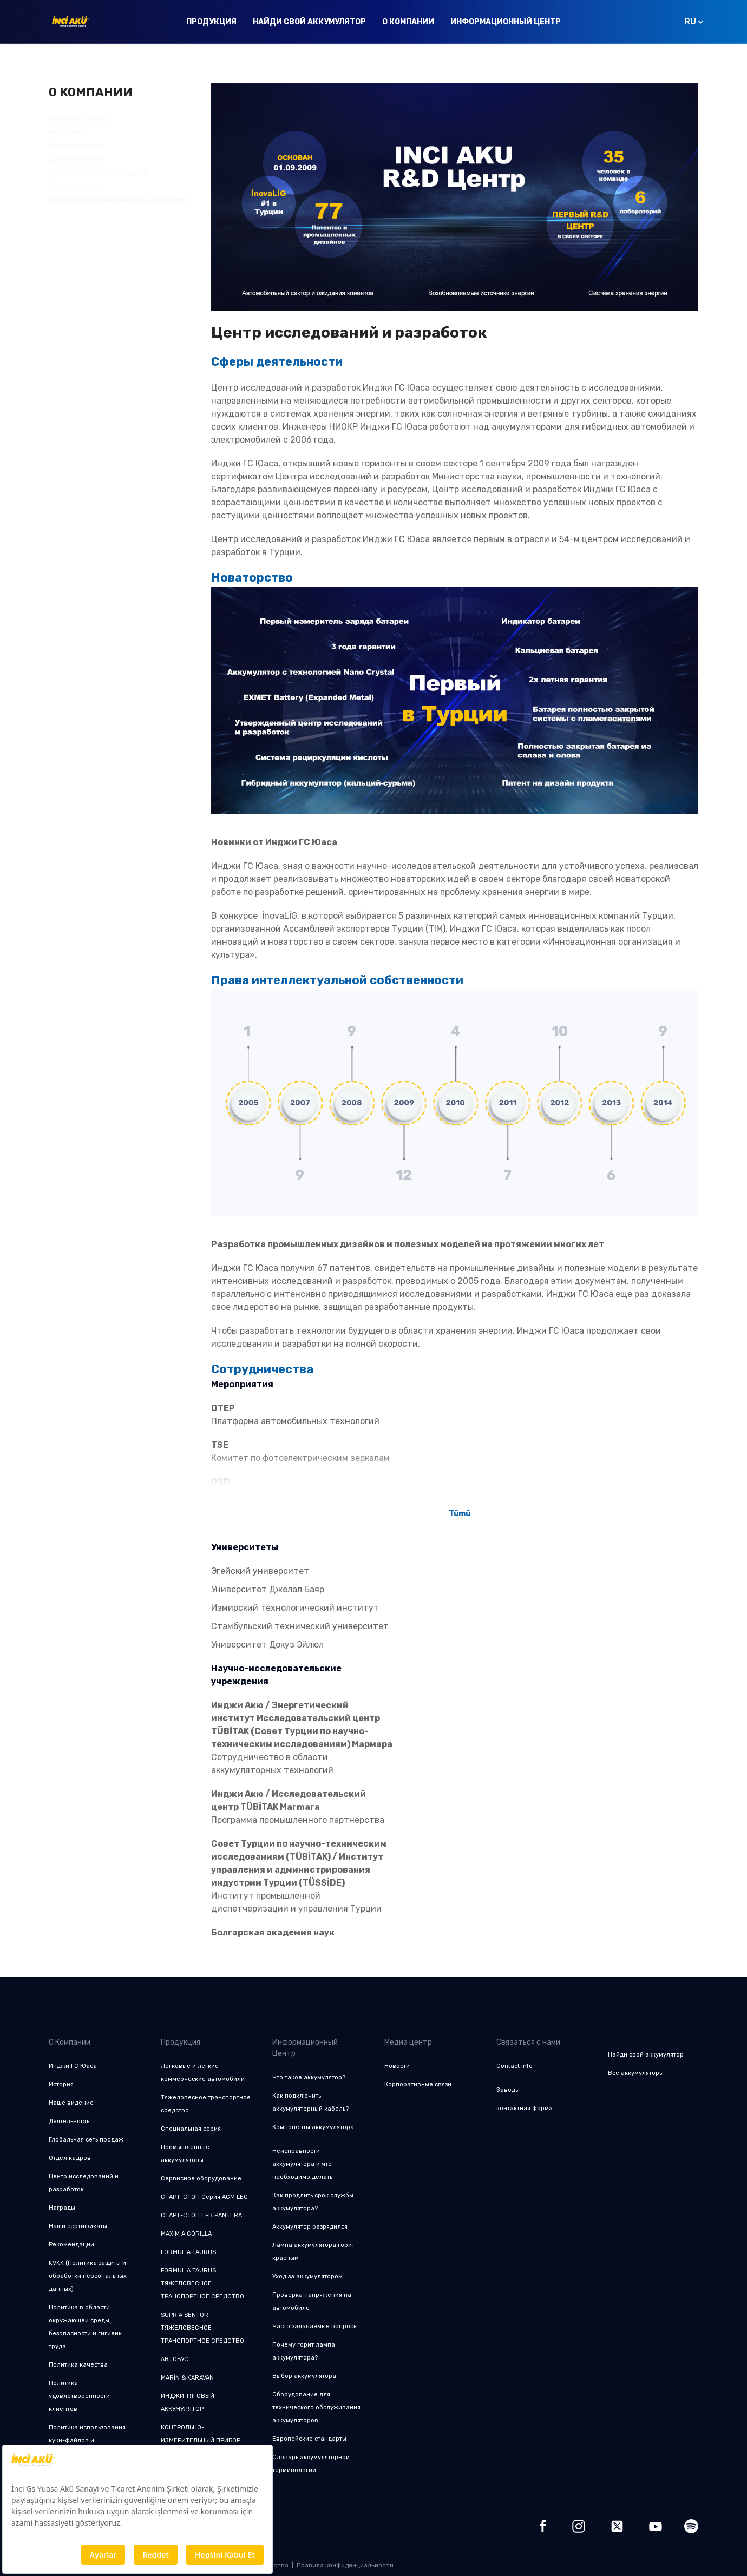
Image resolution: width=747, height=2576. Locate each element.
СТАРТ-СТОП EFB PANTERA (201, 2215)
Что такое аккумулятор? (308, 2077)
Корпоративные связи (417, 2084)
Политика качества (78, 2364)
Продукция (211, 22)
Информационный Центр (505, 22)
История (65, 132)
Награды (62, 2207)
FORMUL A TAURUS (188, 2252)
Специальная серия (191, 2128)
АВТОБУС (174, 2359)
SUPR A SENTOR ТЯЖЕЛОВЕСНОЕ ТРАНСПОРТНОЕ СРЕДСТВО (202, 2327)
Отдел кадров (70, 2158)
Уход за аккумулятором (307, 2276)
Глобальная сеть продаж (98, 172)
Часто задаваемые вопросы (315, 2326)
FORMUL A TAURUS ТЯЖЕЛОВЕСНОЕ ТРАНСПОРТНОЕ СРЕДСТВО (202, 2283)
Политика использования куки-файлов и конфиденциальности (87, 2440)
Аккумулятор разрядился (310, 2226)
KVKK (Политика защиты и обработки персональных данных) (88, 2275)
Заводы (508, 2089)
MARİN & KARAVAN (187, 2377)
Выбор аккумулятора (304, 2376)
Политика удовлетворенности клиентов (79, 2396)
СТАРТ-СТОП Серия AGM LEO (204, 2197)
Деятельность (77, 159)
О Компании (408, 22)
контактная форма (524, 2108)
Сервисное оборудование (201, 2178)
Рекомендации (71, 2244)
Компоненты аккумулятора (313, 2127)
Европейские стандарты (309, 2438)
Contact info (514, 2066)
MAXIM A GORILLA (186, 2233)
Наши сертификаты (78, 2226)
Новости (397, 2066)
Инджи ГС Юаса (79, 118)
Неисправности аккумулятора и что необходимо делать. (303, 2163)
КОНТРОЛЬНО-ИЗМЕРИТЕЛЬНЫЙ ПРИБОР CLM (200, 2440)
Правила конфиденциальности (345, 2565)
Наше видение (77, 145)
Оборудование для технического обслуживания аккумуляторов (316, 2407)
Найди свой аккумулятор (309, 22)
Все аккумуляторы (636, 2073)
